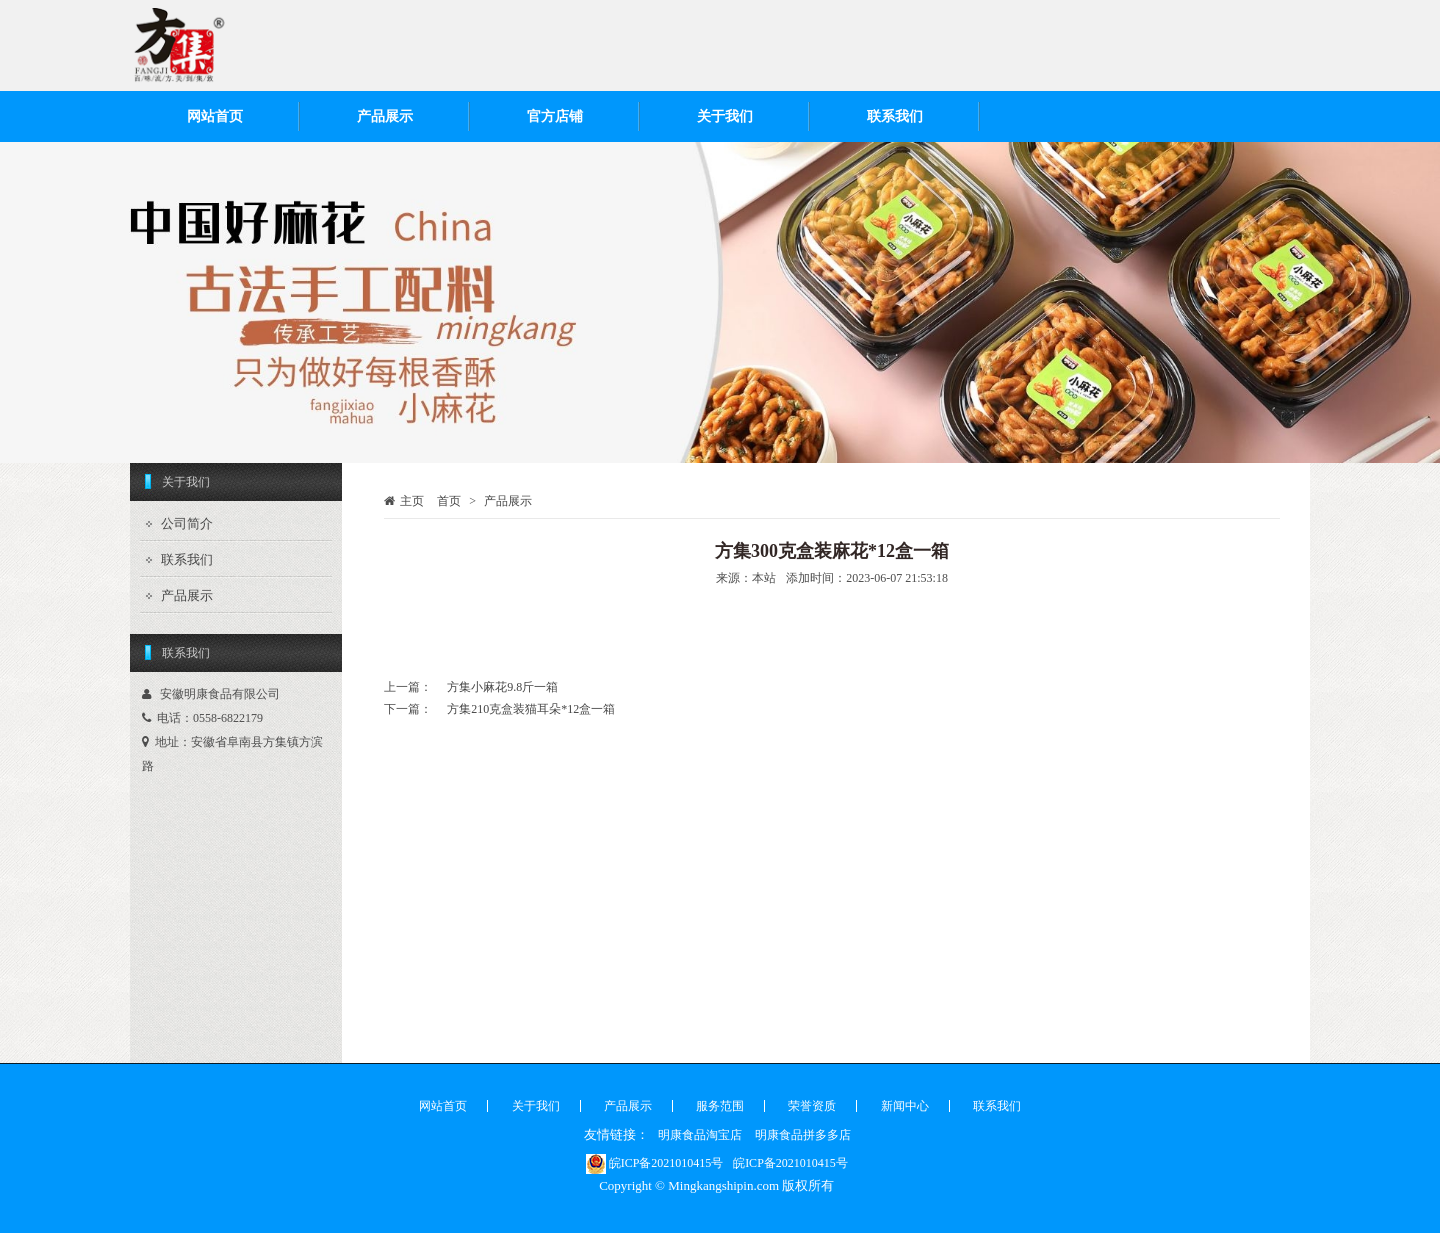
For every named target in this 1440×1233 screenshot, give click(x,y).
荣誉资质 (812, 1106)
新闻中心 (905, 1106)
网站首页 (215, 116)
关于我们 (725, 116)
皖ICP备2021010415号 (655, 1163)
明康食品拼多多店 (803, 1135)
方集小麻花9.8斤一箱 (502, 687)
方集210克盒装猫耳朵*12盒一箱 (531, 709)
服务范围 (720, 1106)
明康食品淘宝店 (700, 1135)
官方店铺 (555, 116)
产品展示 (385, 116)
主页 (412, 501)
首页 (449, 501)
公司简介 (187, 523)
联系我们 (895, 116)
